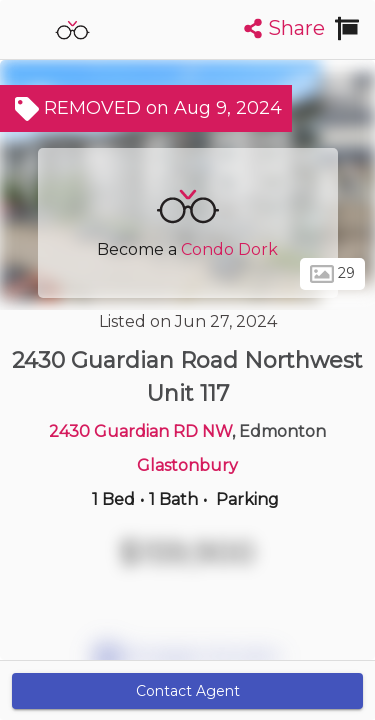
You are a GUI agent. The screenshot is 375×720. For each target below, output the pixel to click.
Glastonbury (187, 465)
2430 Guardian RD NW (140, 431)
